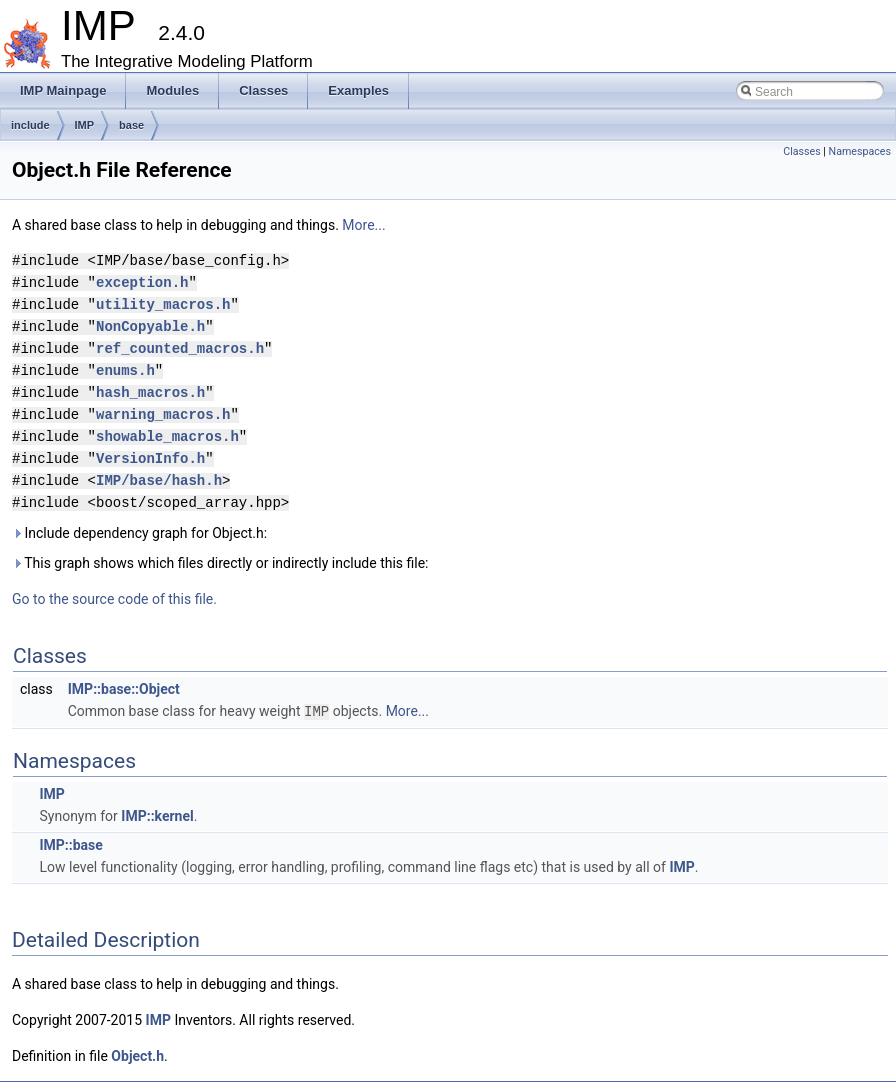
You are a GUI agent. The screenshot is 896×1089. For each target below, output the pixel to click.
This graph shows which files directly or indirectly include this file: (220, 563)
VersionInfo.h (150, 458)
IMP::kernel (157, 815)
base (131, 125)
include (30, 125)
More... (363, 225)
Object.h (137, 1055)
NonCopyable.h (150, 326)
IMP (85, 125)
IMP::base (70, 844)
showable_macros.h (167, 436)
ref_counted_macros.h (180, 348)
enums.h (125, 370)
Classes (801, 151)
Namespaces (860, 151)
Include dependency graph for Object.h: (139, 533)
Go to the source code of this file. (114, 599)
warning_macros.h (163, 414)
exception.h (142, 282)
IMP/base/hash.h (159, 480)
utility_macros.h (163, 304)
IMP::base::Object (124, 689)
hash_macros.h (150, 392)
